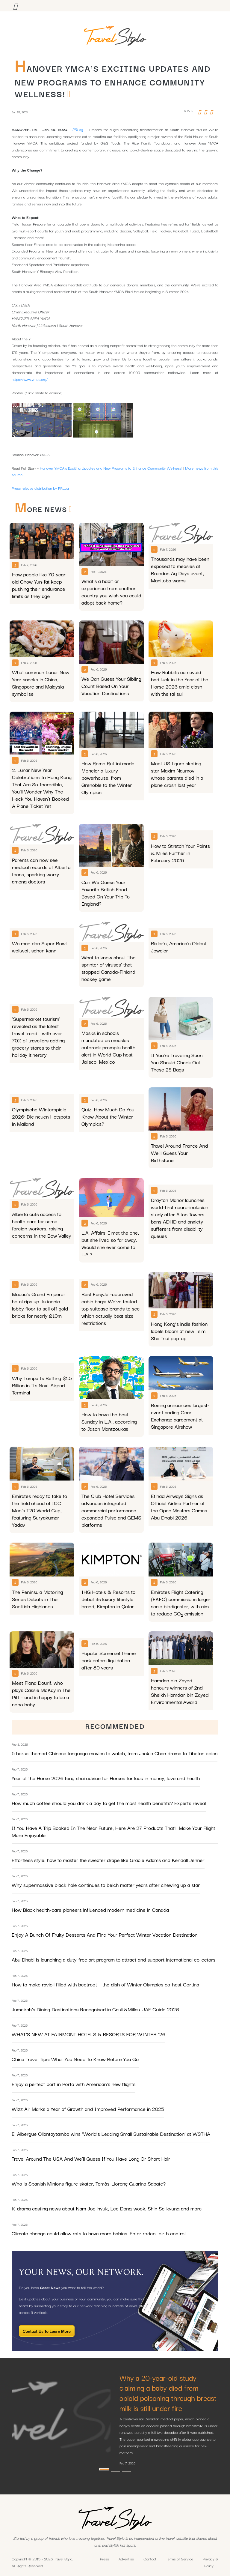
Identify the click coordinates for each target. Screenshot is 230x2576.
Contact (149, 2559)
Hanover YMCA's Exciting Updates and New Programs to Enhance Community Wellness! (111, 468)
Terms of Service (179, 2559)
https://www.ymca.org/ (30, 379)
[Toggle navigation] (15, 5)
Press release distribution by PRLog (40, 488)
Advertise (126, 2559)
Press (104, 2559)
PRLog (77, 129)
